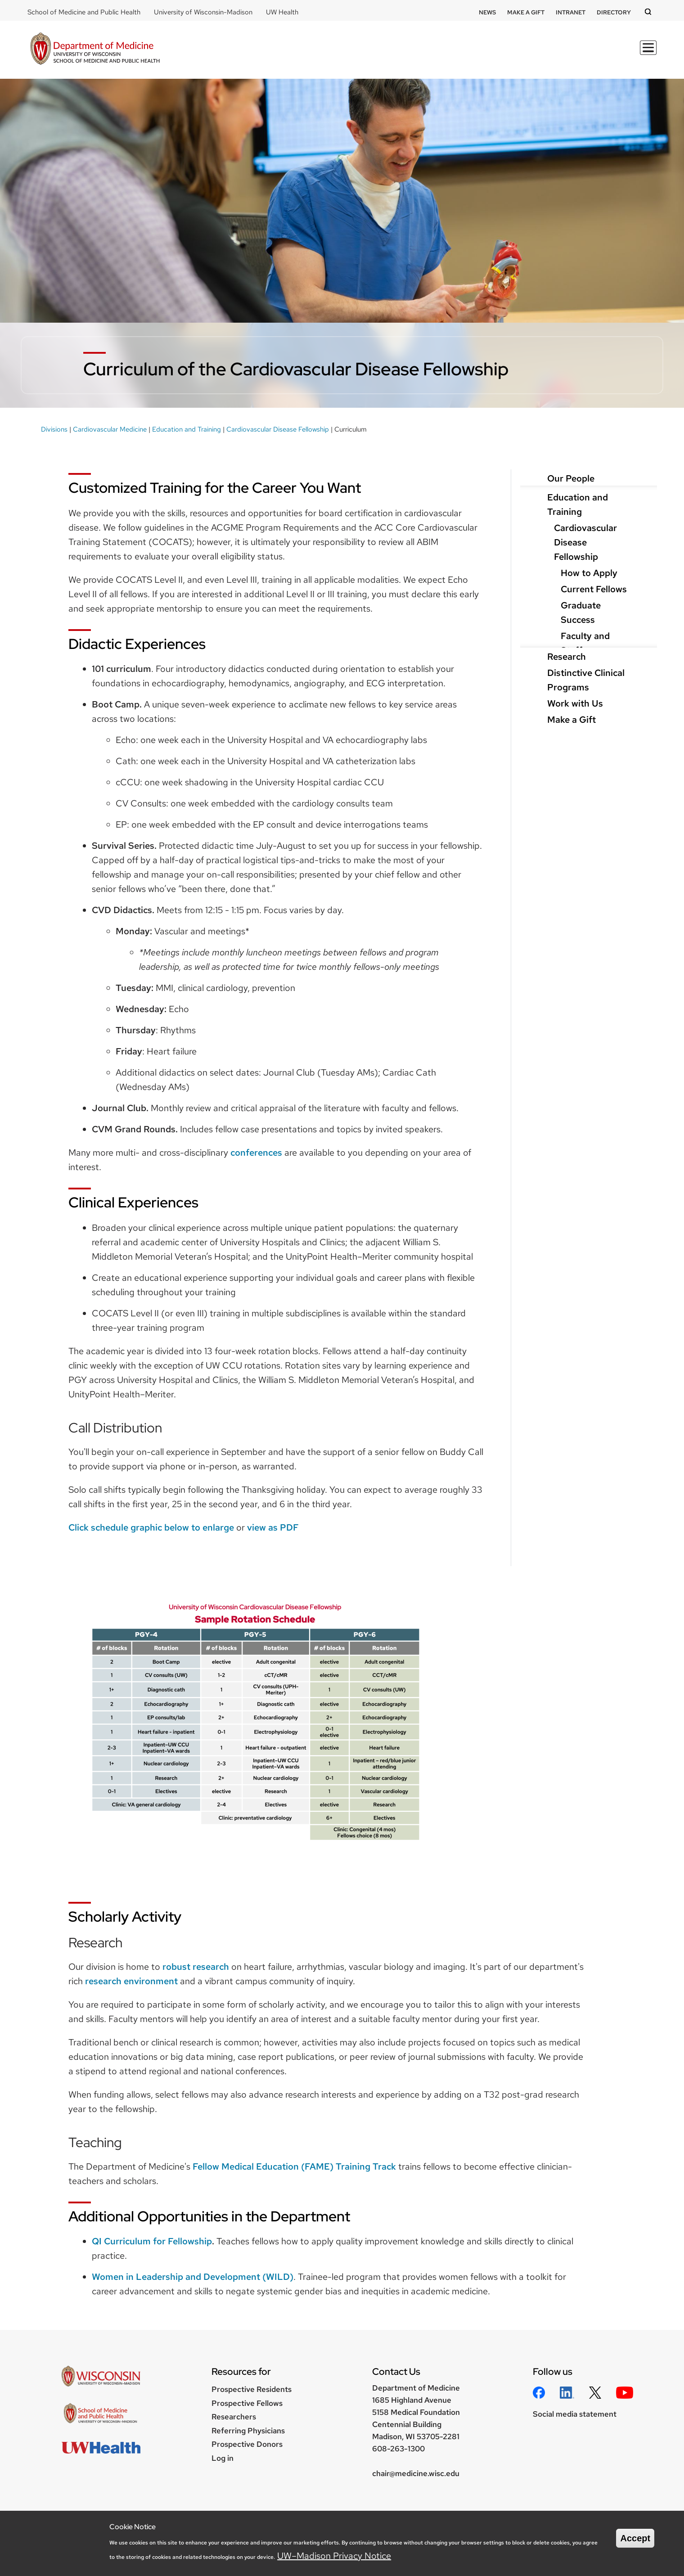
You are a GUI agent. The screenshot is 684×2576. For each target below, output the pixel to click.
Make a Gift (525, 12)
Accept (635, 2538)
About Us (631, 53)
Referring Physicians (248, 2431)
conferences (256, 1152)
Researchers (234, 2417)
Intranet (570, 12)
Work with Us (575, 703)
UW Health (282, 12)
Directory (614, 12)
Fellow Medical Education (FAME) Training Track (294, 2166)
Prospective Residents (252, 2389)
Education (394, 53)
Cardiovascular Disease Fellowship (277, 429)
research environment (131, 1981)
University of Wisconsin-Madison (203, 12)
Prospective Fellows (247, 2403)
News (487, 12)
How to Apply (589, 573)
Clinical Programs (563, 53)
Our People (570, 478)
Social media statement (574, 2414)
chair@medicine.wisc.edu (415, 2473)
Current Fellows (594, 589)
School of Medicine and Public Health (83, 12)
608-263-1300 (398, 2449)
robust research (195, 1967)
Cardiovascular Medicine (110, 429)
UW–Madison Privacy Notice (334, 2556)
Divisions (496, 53)
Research (446, 53)
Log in (223, 2458)
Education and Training (186, 429)
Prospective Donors (247, 2444)
